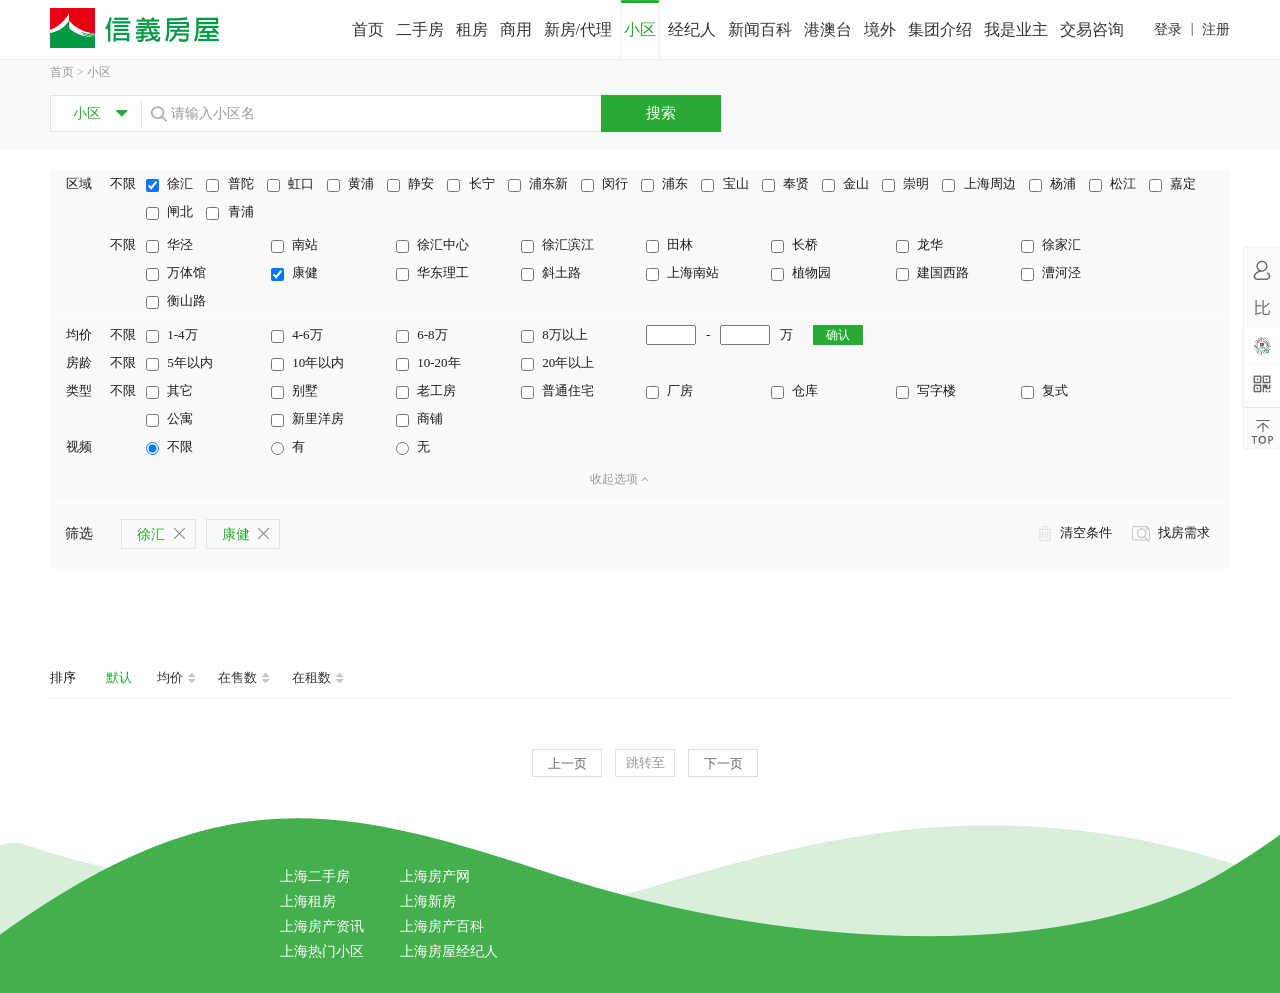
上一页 (567, 763)
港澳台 (828, 29)
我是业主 (1016, 29)
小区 (640, 29)
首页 (368, 29)
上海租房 (308, 901)
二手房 (420, 29)
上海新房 (428, 901)
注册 (1216, 29)
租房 (472, 29)
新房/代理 (578, 29)
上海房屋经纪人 (449, 951)
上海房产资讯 (322, 926)
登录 (1168, 29)
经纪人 (692, 29)
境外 (880, 29)
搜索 (661, 113)
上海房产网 (435, 876)
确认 (838, 335)
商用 (516, 29)
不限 (123, 183)
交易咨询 (1092, 29)
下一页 (723, 763)
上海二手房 (315, 876)
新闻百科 (760, 29)
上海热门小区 (322, 951)
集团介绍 (940, 29)
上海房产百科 (442, 926)
